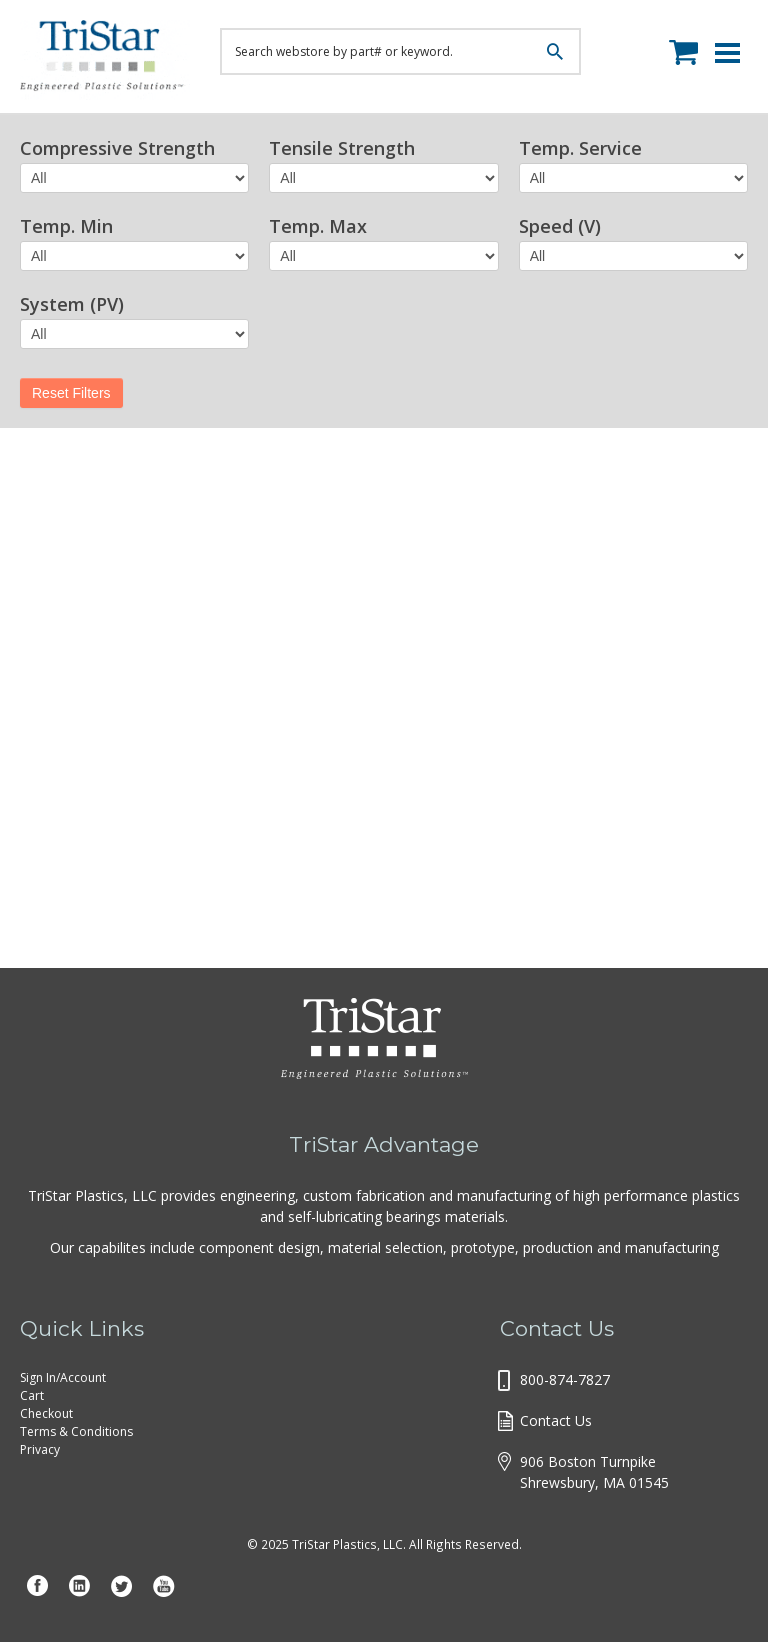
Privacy (40, 1449)
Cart (32, 1395)
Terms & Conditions (76, 1431)
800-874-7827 (565, 1379)
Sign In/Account (63, 1377)
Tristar (105, 60)
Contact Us (556, 1420)
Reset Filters (71, 393)
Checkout (46, 1413)
